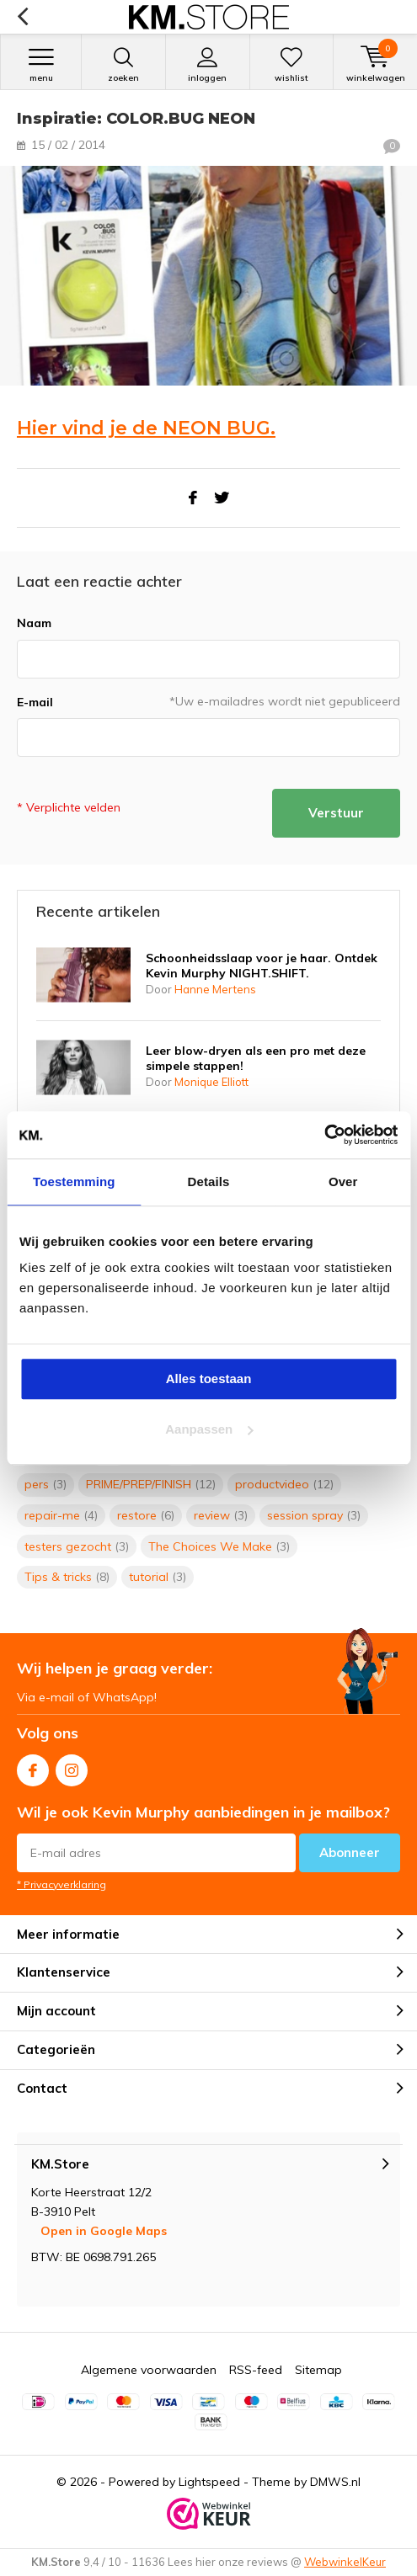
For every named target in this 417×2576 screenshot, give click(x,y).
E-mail (35, 702)
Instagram (72, 1766)
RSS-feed (255, 2369)
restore (145, 1515)
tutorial (157, 1576)
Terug (22, 17)
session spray (314, 1515)
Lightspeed (209, 2481)
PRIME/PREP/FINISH (151, 1484)
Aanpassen (209, 1429)
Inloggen (207, 64)
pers (45, 1484)
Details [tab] (209, 1181)
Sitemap (318, 2369)
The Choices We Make (219, 1546)
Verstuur (336, 813)
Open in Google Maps (103, 2230)
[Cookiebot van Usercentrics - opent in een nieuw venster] (324, 1135)
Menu (41, 64)
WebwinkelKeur (345, 2561)
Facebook (33, 1766)
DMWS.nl (335, 2481)
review (221, 1515)
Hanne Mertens (215, 989)
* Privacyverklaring (61, 1884)
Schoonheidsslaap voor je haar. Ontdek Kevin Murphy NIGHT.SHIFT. (261, 965)
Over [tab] (343, 1181)
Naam (34, 623)
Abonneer (349, 1852)
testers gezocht (76, 1546)
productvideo (284, 1484)
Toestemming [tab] (74, 1181)
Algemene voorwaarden (149, 2369)
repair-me (61, 1515)
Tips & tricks (67, 1576)
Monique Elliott (211, 1081)
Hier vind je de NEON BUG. (146, 428)
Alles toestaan (209, 1378)
